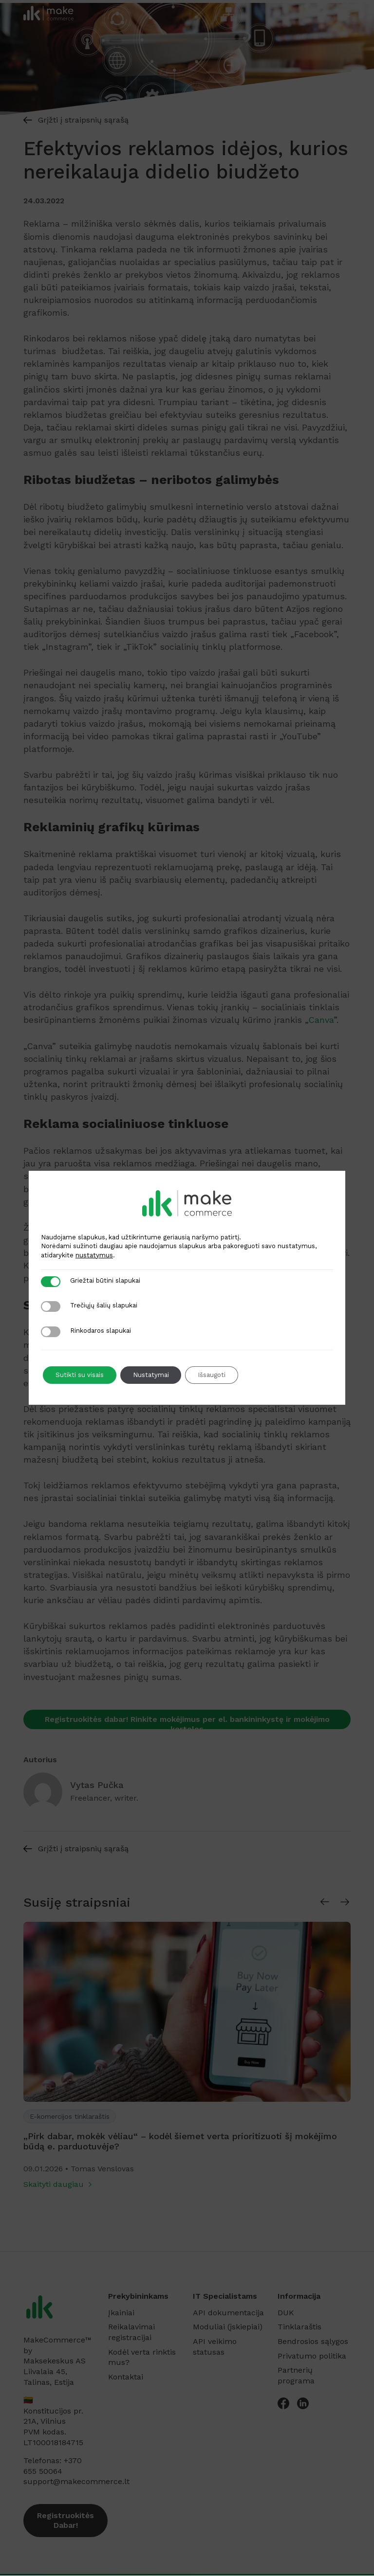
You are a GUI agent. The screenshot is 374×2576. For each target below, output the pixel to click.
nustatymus (94, 1254)
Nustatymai (158, 1375)
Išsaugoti (225, 1375)
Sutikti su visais (82, 1375)
